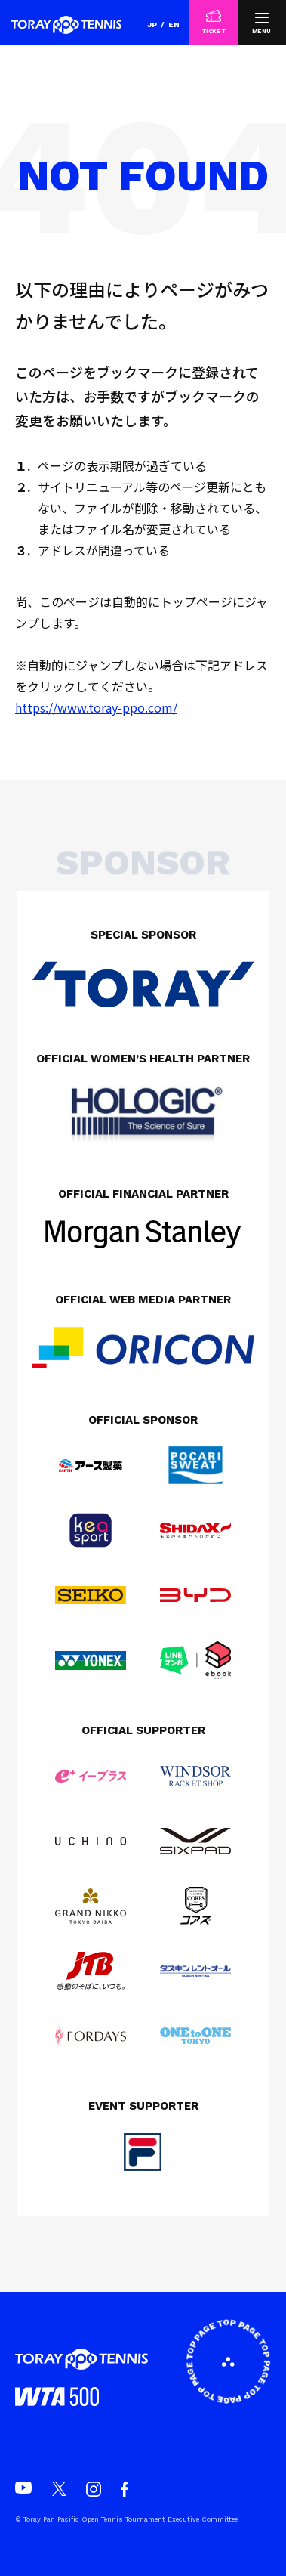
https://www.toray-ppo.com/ (96, 707)
